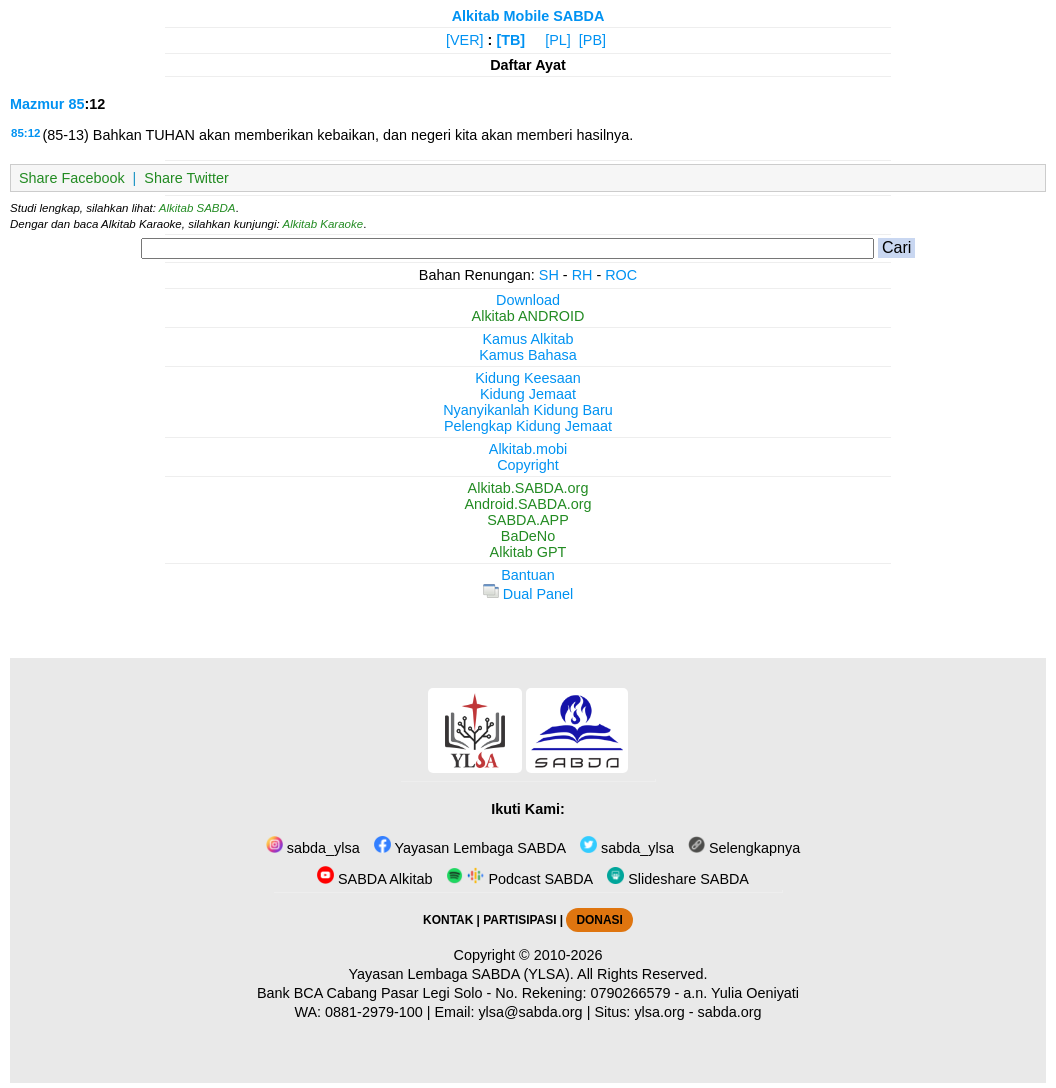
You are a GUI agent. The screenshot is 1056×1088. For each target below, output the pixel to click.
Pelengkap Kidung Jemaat (528, 426)
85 (76, 104)
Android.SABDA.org (527, 504)
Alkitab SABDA (197, 208)
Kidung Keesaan (528, 378)
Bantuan (528, 575)
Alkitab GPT (528, 552)
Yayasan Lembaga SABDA (470, 848)
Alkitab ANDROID (528, 316)
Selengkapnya (744, 848)
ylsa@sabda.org (530, 1012)
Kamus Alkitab (527, 339)
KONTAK (448, 920)
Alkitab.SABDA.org (528, 488)
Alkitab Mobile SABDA (528, 16)
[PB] (592, 40)
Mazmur (37, 104)
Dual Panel (528, 594)
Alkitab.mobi (528, 449)
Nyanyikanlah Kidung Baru (528, 410)
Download (528, 300)
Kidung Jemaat (528, 394)
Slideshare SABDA (678, 879)
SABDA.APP (528, 520)
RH (582, 275)
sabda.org (730, 1012)
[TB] (510, 40)
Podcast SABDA (519, 879)
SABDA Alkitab (374, 879)
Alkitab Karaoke (323, 224)
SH (549, 275)
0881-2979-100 (374, 1012)
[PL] (558, 40)
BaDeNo (528, 536)
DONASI (599, 920)
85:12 (25, 133)
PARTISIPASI (519, 920)
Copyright (528, 465)
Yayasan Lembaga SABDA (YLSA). (461, 974)
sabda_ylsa (313, 848)
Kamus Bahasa (528, 355)
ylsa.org (659, 1012)
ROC (621, 275)
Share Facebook (72, 178)
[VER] (465, 40)
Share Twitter (186, 178)
